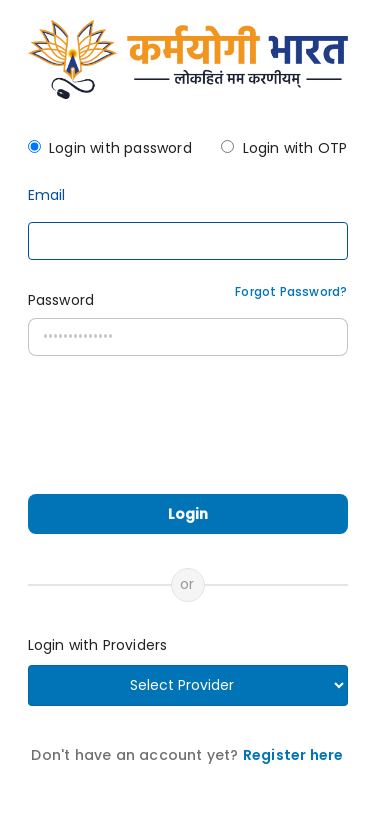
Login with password (120, 148)
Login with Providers (98, 645)
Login (188, 514)
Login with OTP (295, 148)
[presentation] (190, 435)
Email (47, 195)
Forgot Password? (291, 291)
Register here (293, 755)
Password (61, 300)
